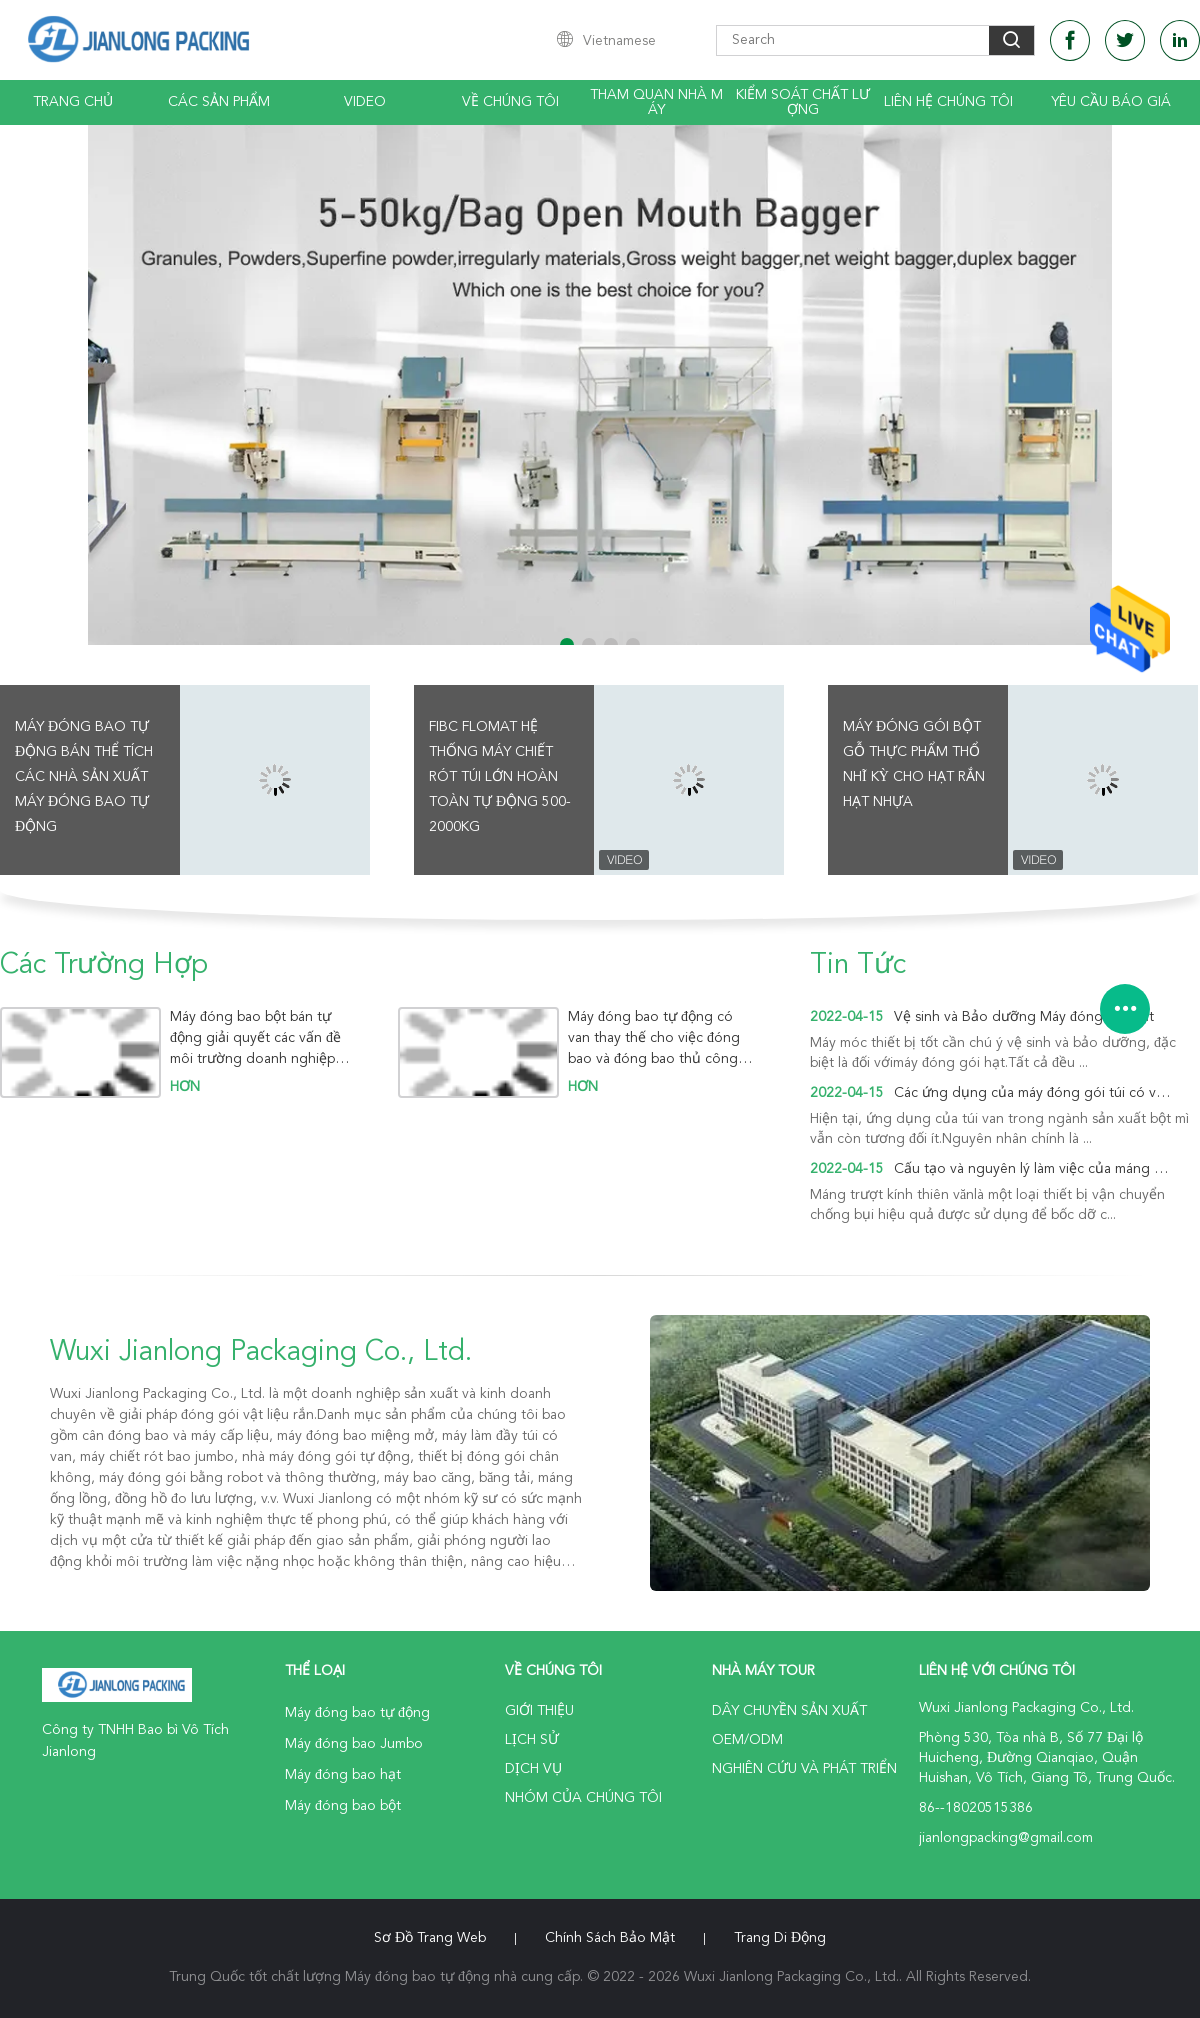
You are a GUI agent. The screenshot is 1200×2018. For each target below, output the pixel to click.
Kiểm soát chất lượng (803, 102)
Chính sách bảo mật (610, 1938)
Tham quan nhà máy (656, 102)
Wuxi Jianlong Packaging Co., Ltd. (261, 1353)
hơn (185, 1087)
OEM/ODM (747, 1740)
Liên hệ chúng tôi (948, 102)
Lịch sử (532, 1740)
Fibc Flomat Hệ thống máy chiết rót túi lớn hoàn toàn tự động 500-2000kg (500, 777)
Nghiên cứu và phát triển (804, 1769)
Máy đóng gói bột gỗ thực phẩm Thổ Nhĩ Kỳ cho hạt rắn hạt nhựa (914, 764)
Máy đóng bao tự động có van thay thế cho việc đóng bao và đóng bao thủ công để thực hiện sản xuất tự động (654, 1038)
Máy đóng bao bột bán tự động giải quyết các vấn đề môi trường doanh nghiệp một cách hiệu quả (255, 1038)
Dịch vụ (533, 1769)
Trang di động (780, 1938)
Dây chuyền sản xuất (789, 1711)
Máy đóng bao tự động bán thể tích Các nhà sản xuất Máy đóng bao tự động (84, 777)
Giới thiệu (539, 1711)
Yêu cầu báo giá (1111, 102)
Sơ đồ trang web (430, 1938)
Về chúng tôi (510, 102)
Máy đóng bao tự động (357, 1713)
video (365, 102)
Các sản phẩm (219, 102)
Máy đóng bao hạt (343, 1775)
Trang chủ (73, 102)
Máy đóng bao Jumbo (354, 1744)
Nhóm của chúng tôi (583, 1798)
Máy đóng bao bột (343, 1806)
